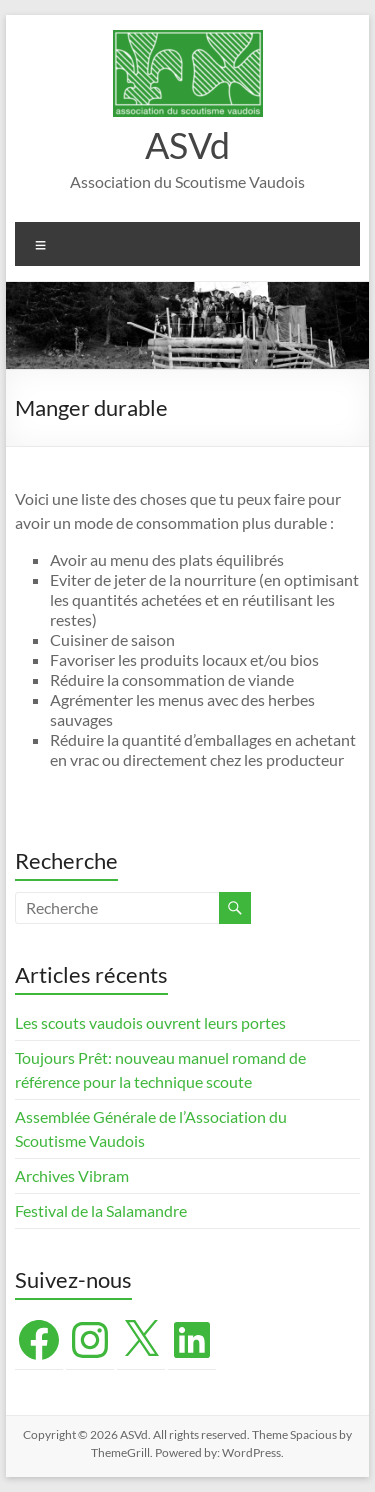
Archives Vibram (72, 1175)
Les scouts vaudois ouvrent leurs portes (150, 1022)
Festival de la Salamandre (102, 1210)
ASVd (187, 145)
